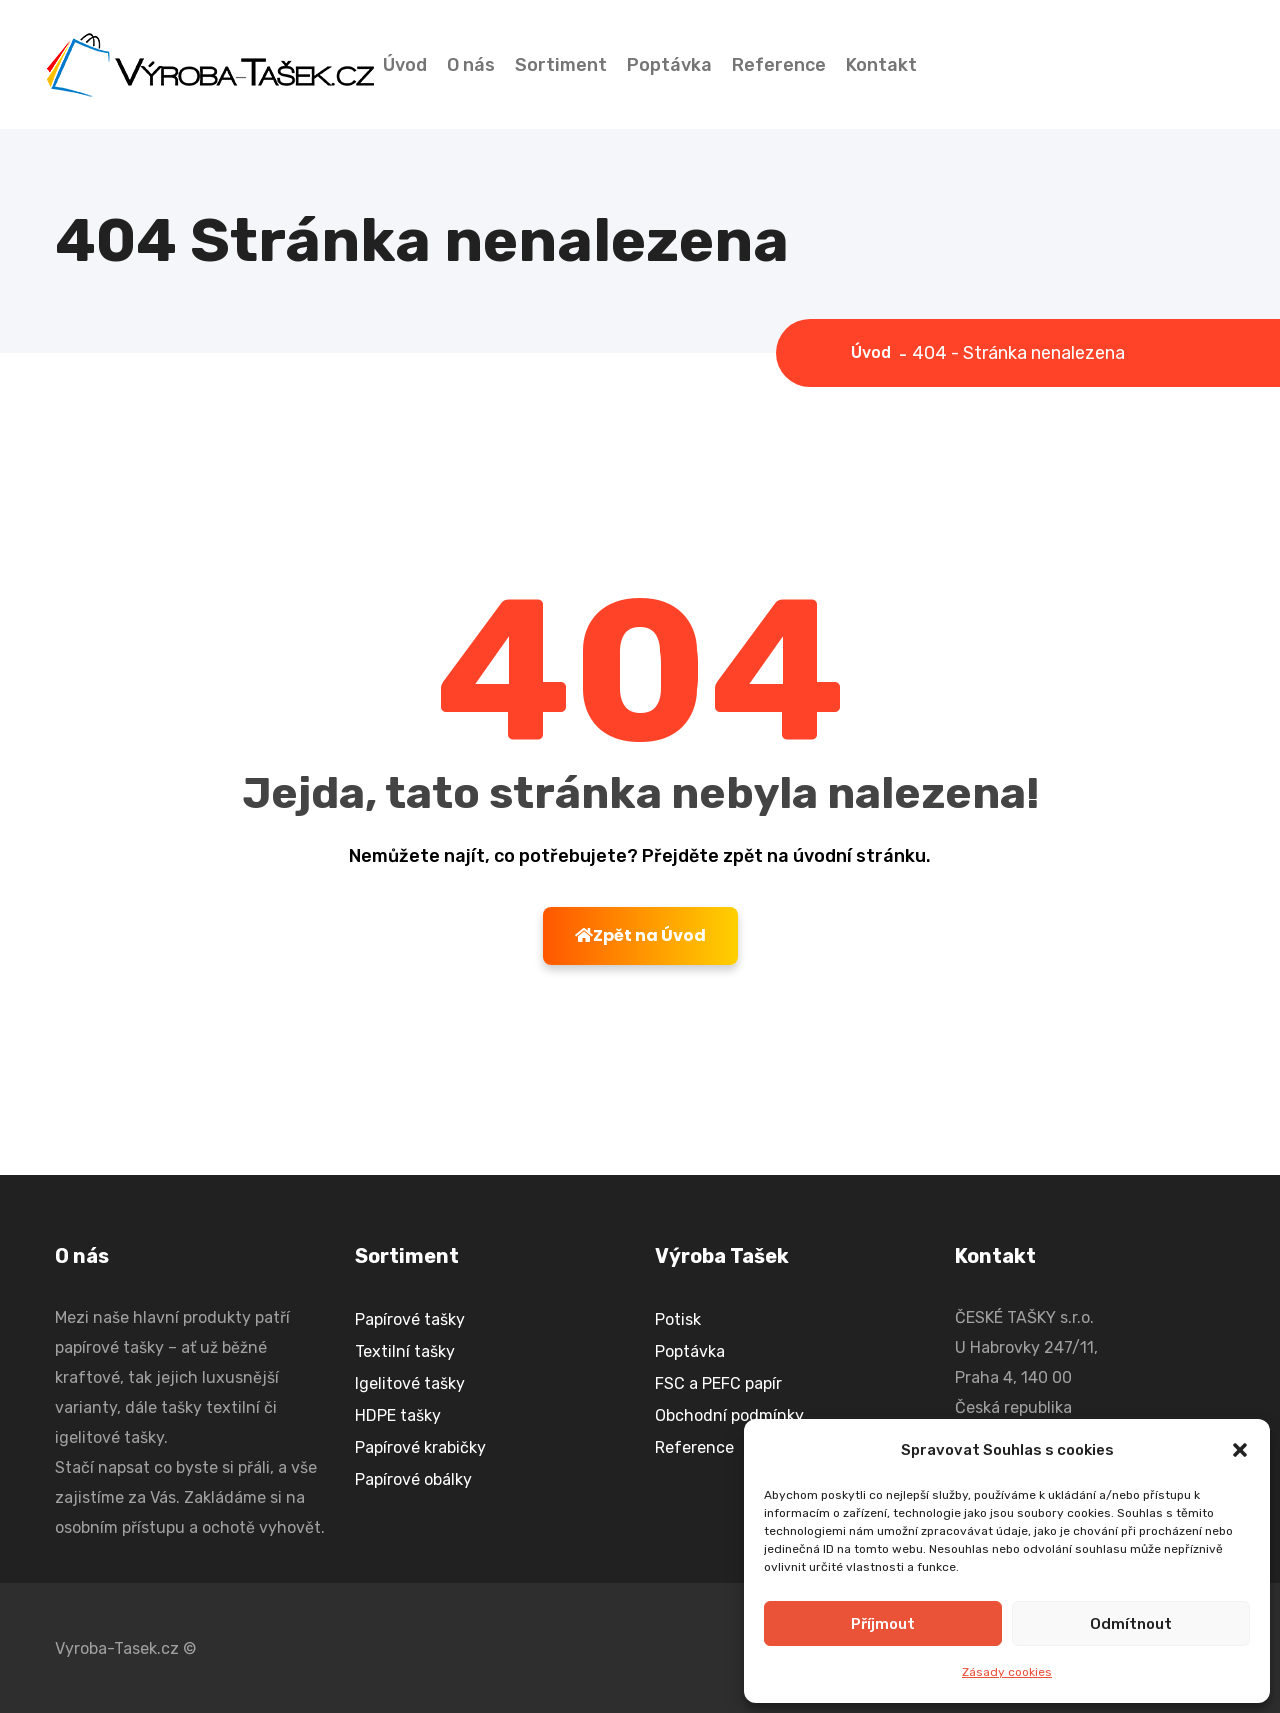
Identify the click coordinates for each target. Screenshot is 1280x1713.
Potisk (678, 1319)
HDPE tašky (398, 1415)
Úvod (405, 65)
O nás (471, 65)
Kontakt (881, 65)
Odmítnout (1131, 1624)
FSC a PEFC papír (718, 1383)
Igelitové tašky (410, 1383)
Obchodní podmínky (729, 1415)
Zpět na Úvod (640, 935)
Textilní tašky (405, 1351)
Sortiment (561, 65)
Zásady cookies (1007, 1672)
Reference (779, 65)
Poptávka (669, 65)
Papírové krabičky (420, 1447)
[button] (1240, 1450)
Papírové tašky (410, 1319)
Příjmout (883, 1624)
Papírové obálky (413, 1479)
